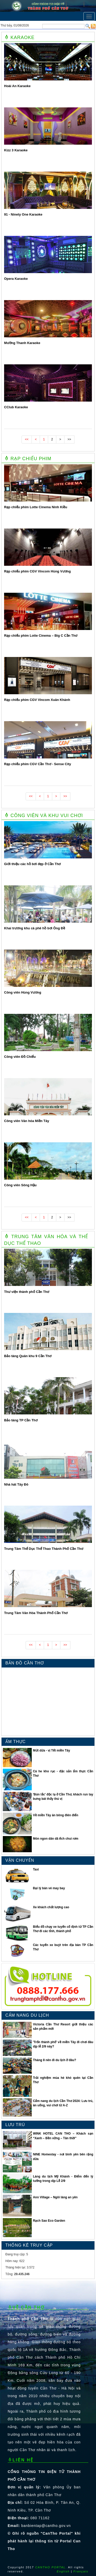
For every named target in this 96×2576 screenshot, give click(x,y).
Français (80, 2571)
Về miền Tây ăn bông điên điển (55, 1815)
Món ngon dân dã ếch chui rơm (55, 1838)
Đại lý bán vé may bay (49, 1888)
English (63, 2571)
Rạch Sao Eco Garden (49, 2220)
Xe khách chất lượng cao (51, 1907)
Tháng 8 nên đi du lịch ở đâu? (54, 2060)
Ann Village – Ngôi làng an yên (55, 2197)
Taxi (36, 1869)
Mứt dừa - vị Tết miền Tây (51, 1750)
